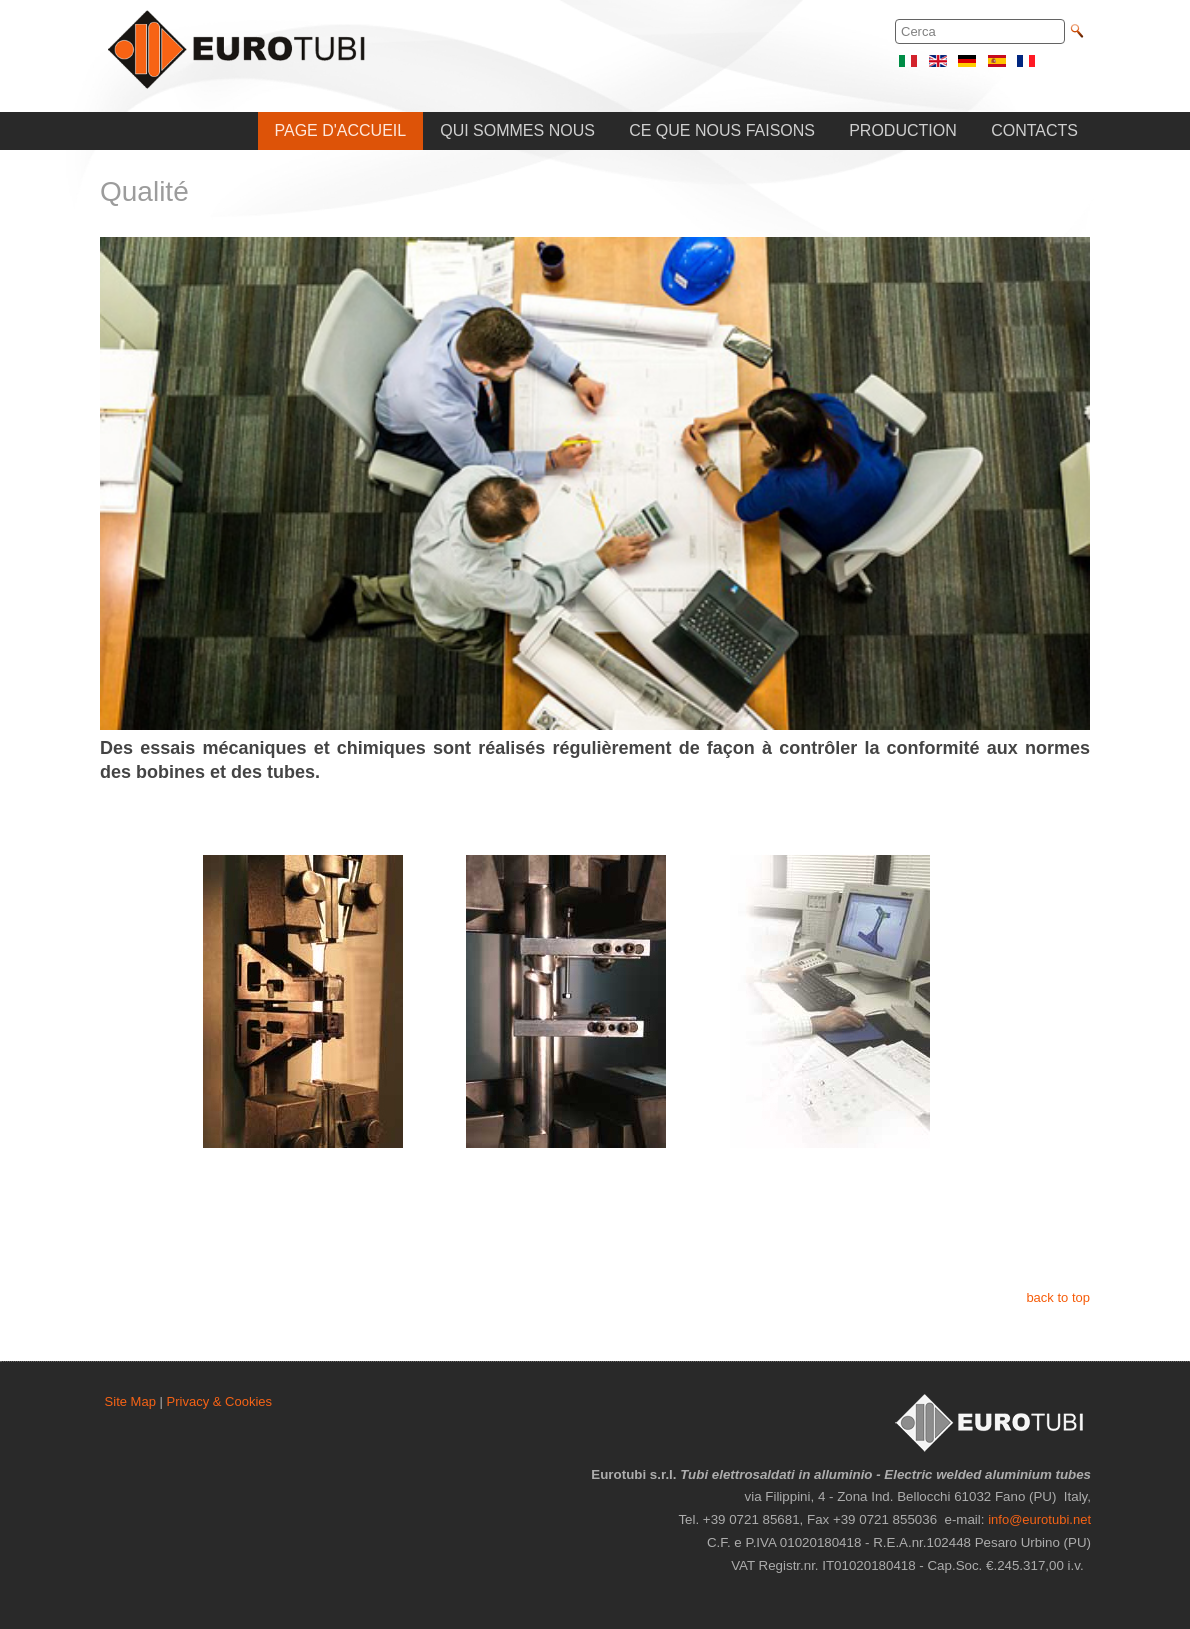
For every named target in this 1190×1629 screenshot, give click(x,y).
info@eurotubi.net (1039, 1519)
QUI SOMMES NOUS (517, 130)
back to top (1058, 1297)
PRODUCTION (903, 130)
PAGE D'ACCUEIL (341, 130)
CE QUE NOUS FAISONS (722, 130)
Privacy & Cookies (219, 1401)
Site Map (130, 1401)
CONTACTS (1034, 130)
